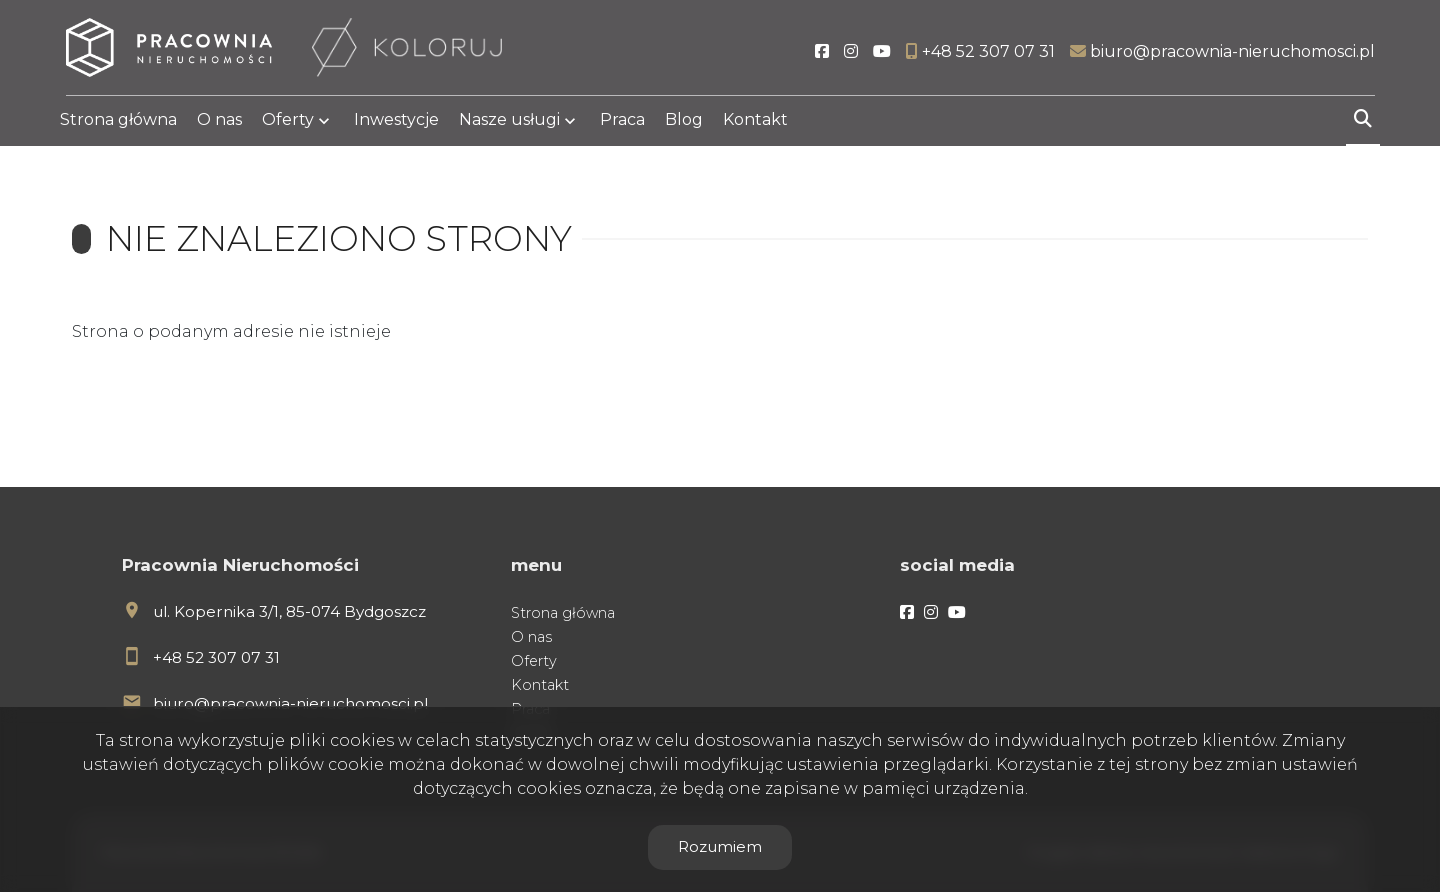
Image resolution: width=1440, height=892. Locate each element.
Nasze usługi (509, 122)
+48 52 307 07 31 (216, 657)
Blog (684, 122)
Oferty (288, 122)
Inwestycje (396, 122)
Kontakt (755, 122)
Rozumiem (720, 846)
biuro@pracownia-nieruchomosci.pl (290, 703)
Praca (622, 122)
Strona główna (118, 122)
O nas (219, 122)
